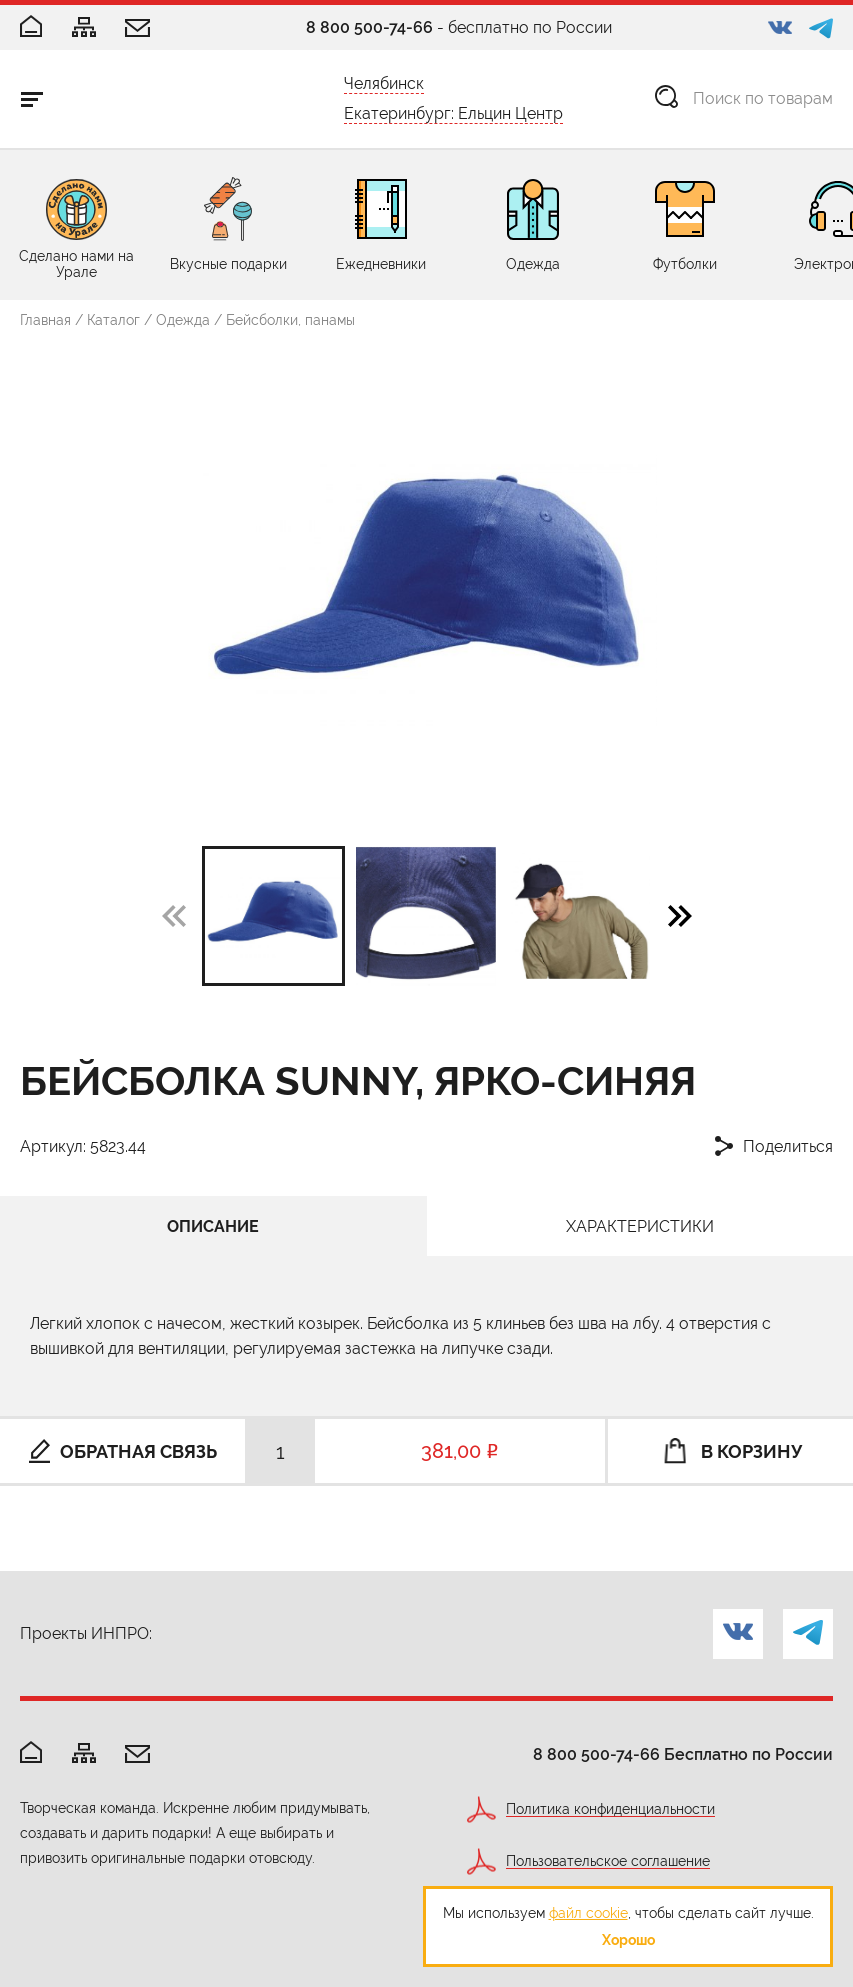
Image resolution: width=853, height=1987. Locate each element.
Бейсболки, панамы (290, 320)
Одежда (183, 320)
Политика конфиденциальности (610, 1809)
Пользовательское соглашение (608, 1861)
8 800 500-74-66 (369, 27)
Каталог (113, 320)
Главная (45, 320)
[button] (680, 915)
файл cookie (588, 1913)
